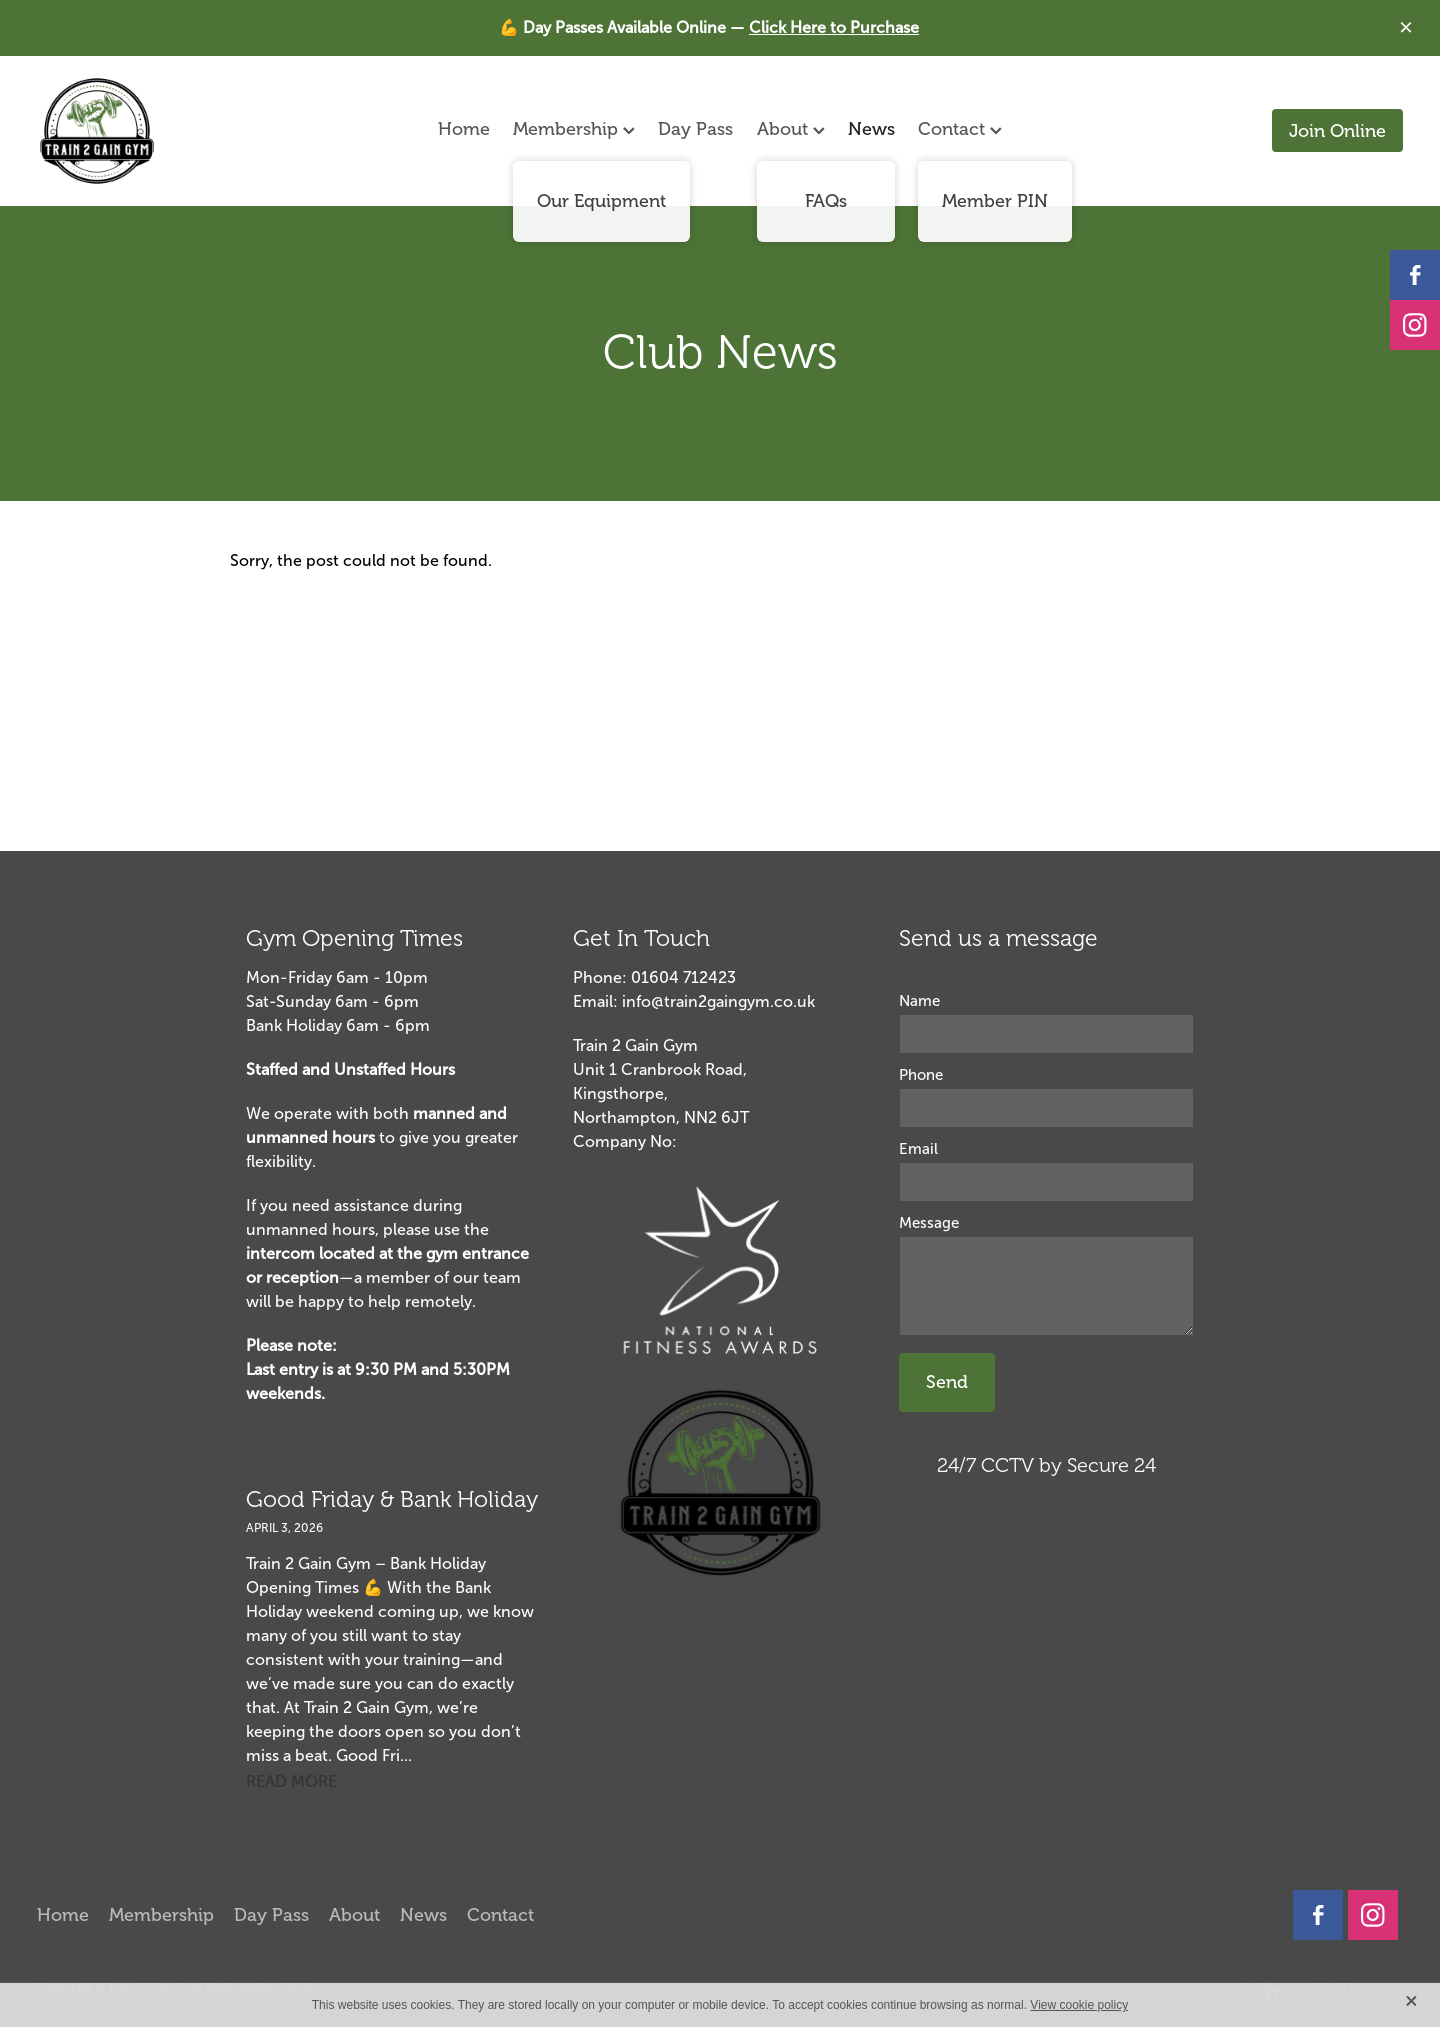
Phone (921, 1075)
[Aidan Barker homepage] (173, 131)
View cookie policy (1079, 2005)
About (791, 129)
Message (929, 1223)
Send (947, 1382)
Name (919, 1001)
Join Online (1337, 131)
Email (918, 1149)
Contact (960, 129)
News (871, 129)
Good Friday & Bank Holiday (392, 1499)
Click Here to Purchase (834, 27)
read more (291, 1781)
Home (464, 129)
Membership (574, 129)
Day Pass (695, 129)
